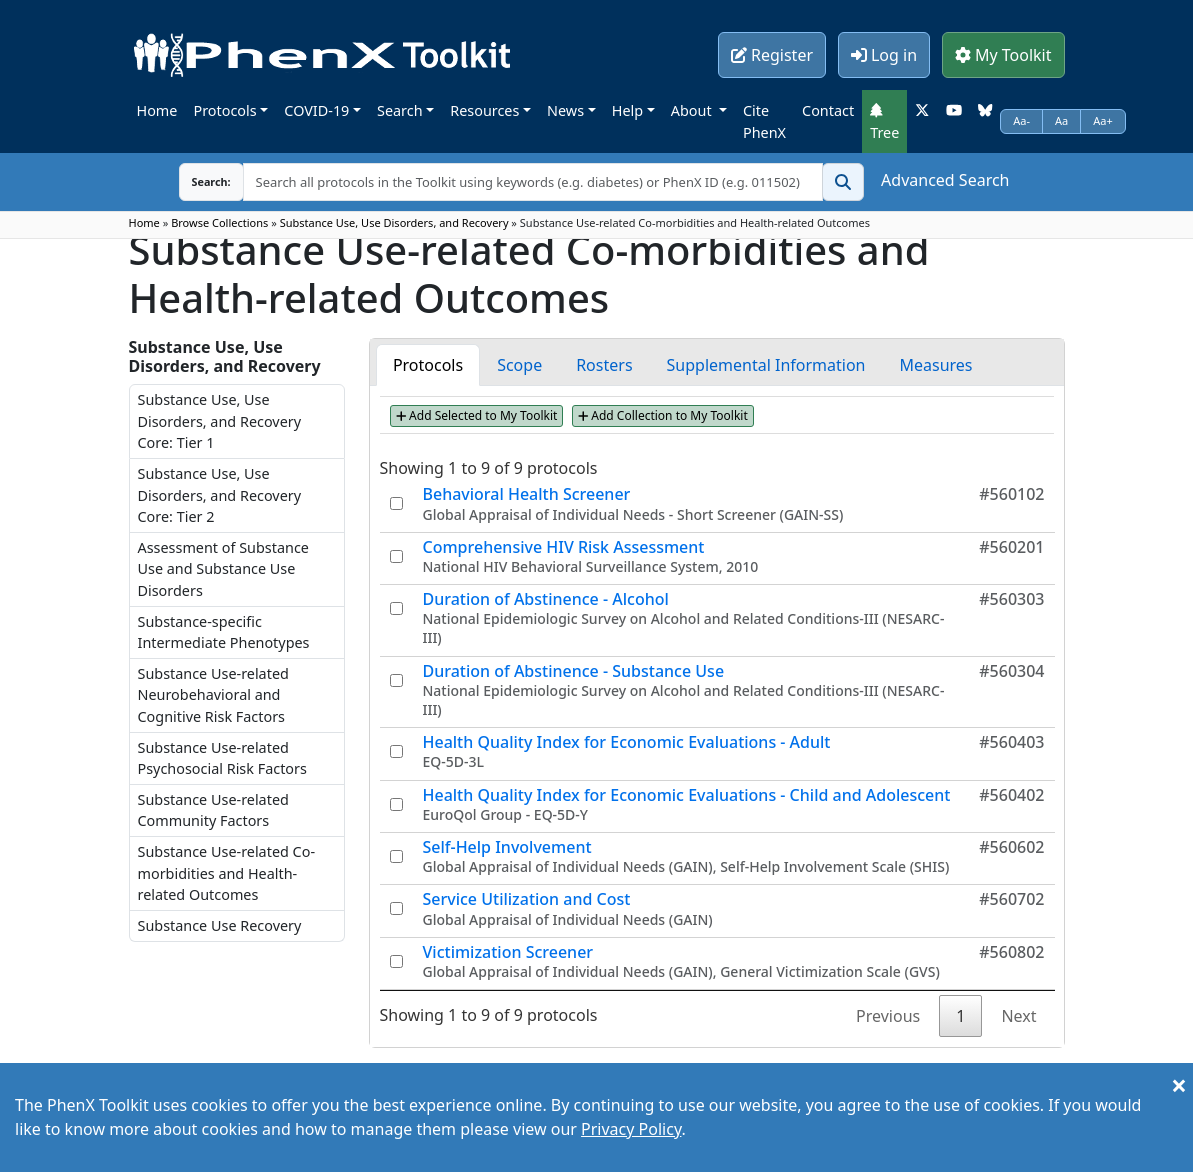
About (693, 110)
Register (772, 55)
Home (157, 110)
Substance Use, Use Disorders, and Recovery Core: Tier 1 (220, 421)
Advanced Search (945, 180)
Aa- (1021, 120)
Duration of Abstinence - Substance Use (574, 671)
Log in (884, 55)
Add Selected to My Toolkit (477, 415)
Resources (484, 110)
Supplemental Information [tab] (766, 365)
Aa (1061, 120)
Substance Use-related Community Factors (213, 810)
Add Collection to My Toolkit (663, 415)
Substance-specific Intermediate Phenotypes (224, 632)
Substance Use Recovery (220, 925)
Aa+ (1103, 120)
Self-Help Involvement (507, 847)
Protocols (224, 110)
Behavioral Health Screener (527, 494)
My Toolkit (1003, 55)
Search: (196, 181)
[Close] (1179, 1085)
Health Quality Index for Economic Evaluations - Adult (627, 742)
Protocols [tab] (428, 365)
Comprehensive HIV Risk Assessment (564, 547)
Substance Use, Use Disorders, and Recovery (394, 222)
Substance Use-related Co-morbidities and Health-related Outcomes (227, 873)
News (565, 110)
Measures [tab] (935, 365)
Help (627, 110)
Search (400, 110)
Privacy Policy (631, 1129)
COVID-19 (316, 110)
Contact (828, 110)
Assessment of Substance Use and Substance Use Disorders (223, 569)
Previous (888, 1016)
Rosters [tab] (604, 365)
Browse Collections (219, 222)
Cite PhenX (764, 121)
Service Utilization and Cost (527, 899)
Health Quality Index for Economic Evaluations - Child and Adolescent (687, 795)
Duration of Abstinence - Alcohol (546, 599)
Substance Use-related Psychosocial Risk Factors (222, 758)
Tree (884, 122)
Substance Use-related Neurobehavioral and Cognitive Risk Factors (213, 695)
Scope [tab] (519, 365)
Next (1018, 1016)
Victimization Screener (508, 952)
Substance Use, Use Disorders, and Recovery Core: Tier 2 (220, 495)
